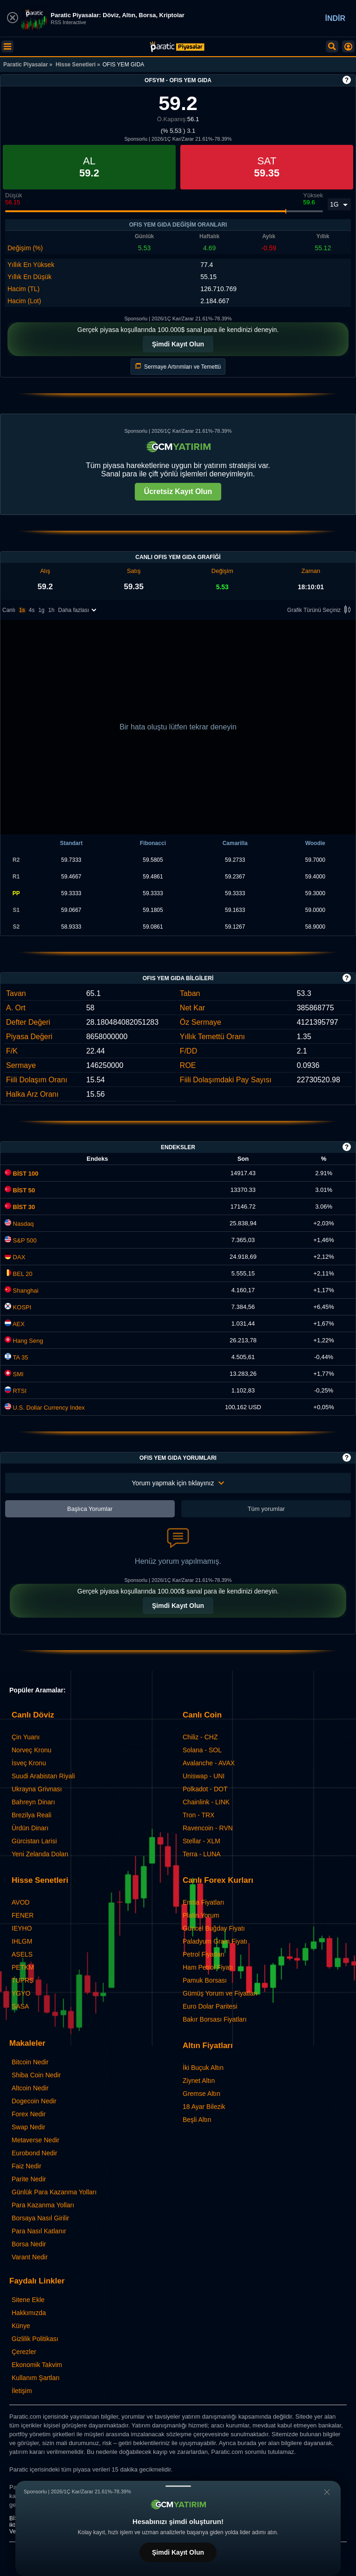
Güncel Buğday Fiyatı (214, 1928)
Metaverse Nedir (35, 2140)
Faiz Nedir (26, 2166)
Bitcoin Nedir (30, 2062)
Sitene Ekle (28, 2299)
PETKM (23, 1967)
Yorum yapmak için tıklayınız (178, 1483)
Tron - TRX (198, 1815)
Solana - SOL (202, 1750)
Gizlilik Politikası (35, 2338)
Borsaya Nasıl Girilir (40, 2218)
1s (22, 610)
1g (41, 610)
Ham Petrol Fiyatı (208, 1967)
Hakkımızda (29, 2312)
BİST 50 (20, 1190)
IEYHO (22, 1928)
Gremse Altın (201, 2093)
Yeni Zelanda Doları (40, 1854)
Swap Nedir (28, 2127)
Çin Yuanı (26, 1737)
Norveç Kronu (32, 1750)
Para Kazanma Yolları (43, 2205)
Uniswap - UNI (203, 1776)
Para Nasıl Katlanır (39, 2231)
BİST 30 (20, 1206)
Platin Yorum (201, 1915)
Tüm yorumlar (266, 1508)
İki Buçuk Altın (203, 2067)
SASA (20, 2006)
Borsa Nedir (29, 2244)
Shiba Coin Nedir (36, 2075)
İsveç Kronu (29, 1763)
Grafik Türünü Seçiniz (320, 610)
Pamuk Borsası (205, 1980)
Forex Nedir (29, 2114)
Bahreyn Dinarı (33, 1802)
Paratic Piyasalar (25, 64)
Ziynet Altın (199, 2080)
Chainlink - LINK (206, 1802)
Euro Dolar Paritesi (210, 2006)
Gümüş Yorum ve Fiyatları (220, 1993)
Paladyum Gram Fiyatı (215, 1941)
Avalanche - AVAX (209, 1763)
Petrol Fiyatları (203, 1954)
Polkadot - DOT (205, 1789)
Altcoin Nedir (30, 2088)
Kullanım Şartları (35, 2377)
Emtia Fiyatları (203, 1902)
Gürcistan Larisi (34, 1841)
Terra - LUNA (202, 1854)
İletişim (22, 2390)
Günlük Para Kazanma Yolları (54, 2192)
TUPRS (22, 1980)
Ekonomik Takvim (37, 2364)
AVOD (21, 1902)
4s (32, 610)
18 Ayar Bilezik (204, 2106)
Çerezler (24, 2351)
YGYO (21, 1993)
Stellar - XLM (201, 1841)
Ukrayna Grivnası (37, 1789)
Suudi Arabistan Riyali (43, 1776)
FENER (22, 1915)
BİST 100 (22, 1173)
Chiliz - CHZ (200, 1737)
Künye (21, 2325)
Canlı (8, 610)
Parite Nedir (29, 2179)
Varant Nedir (30, 2257)
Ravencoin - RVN (208, 1828)
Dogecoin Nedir (34, 2101)
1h (51, 610)
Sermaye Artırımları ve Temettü (178, 366)
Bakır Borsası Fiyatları (215, 2019)
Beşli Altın (197, 2119)
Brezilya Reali (32, 1815)
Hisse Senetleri (76, 64)
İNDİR (335, 18)
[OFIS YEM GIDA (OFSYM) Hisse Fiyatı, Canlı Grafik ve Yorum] (177, 46)
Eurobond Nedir (34, 2153)
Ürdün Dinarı (30, 1828)
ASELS (22, 1954)
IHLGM (22, 1941)
